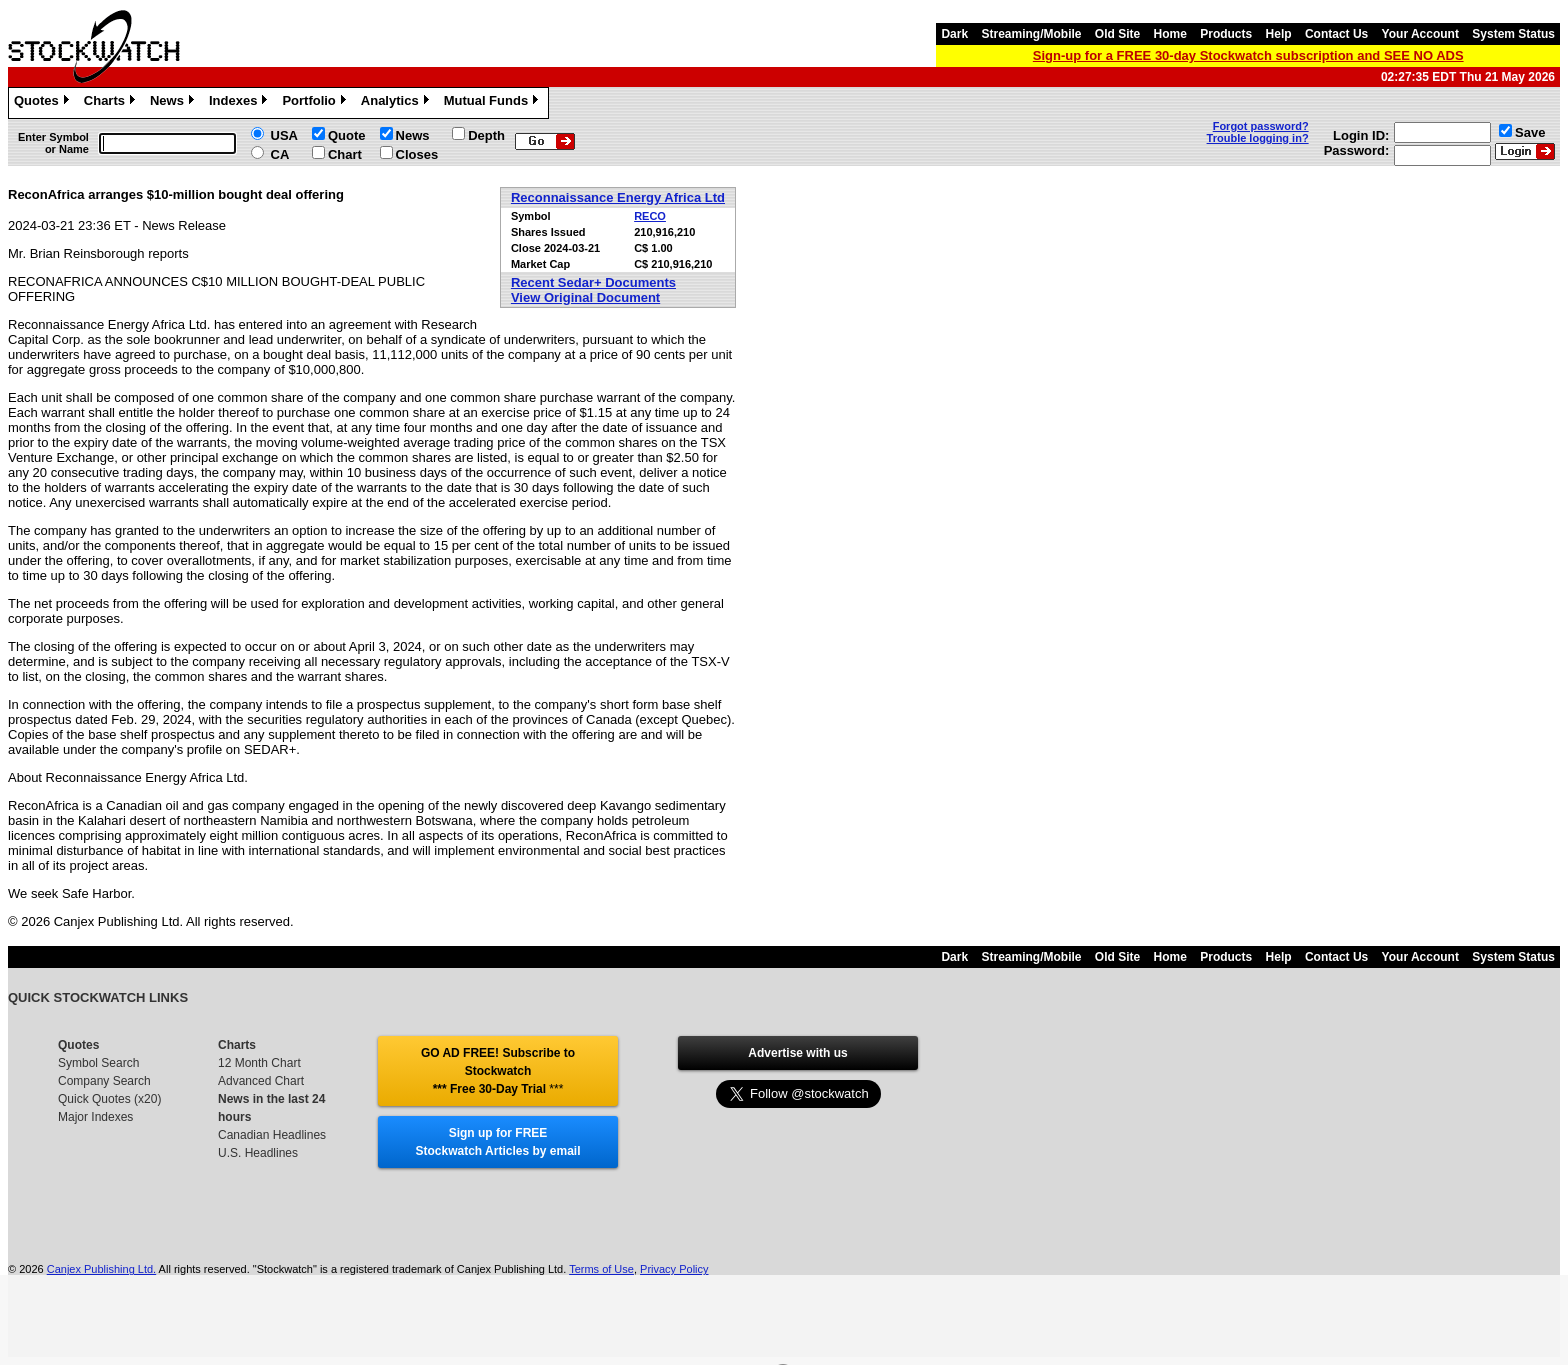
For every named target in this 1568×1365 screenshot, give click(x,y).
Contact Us (1336, 34)
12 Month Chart (259, 1063)
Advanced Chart (261, 1081)
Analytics (397, 103)
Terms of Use (601, 1269)
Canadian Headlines (272, 1135)
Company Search (104, 1081)
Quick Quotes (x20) (109, 1099)
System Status (1513, 34)
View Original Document (585, 297)
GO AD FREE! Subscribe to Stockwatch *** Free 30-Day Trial (498, 1071)
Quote (347, 135)
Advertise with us (797, 1053)
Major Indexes (95, 1117)
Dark (954, 34)
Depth (486, 135)
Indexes (240, 103)
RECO (650, 216)
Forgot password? (1261, 126)
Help (1279, 34)
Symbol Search (98, 1063)
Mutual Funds (494, 103)
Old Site (1117, 34)
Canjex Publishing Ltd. (101, 1269)
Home (1170, 34)
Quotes (44, 103)
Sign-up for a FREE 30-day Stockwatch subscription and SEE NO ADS (1248, 55)
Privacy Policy (674, 1269)
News (174, 103)
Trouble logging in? (1258, 138)
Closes (417, 154)
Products (1226, 34)
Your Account (1420, 34)
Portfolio (316, 103)
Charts (112, 103)
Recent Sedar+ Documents (593, 282)
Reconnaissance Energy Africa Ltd (618, 197)
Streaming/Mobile (1031, 34)
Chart (345, 154)
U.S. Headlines (258, 1153)
